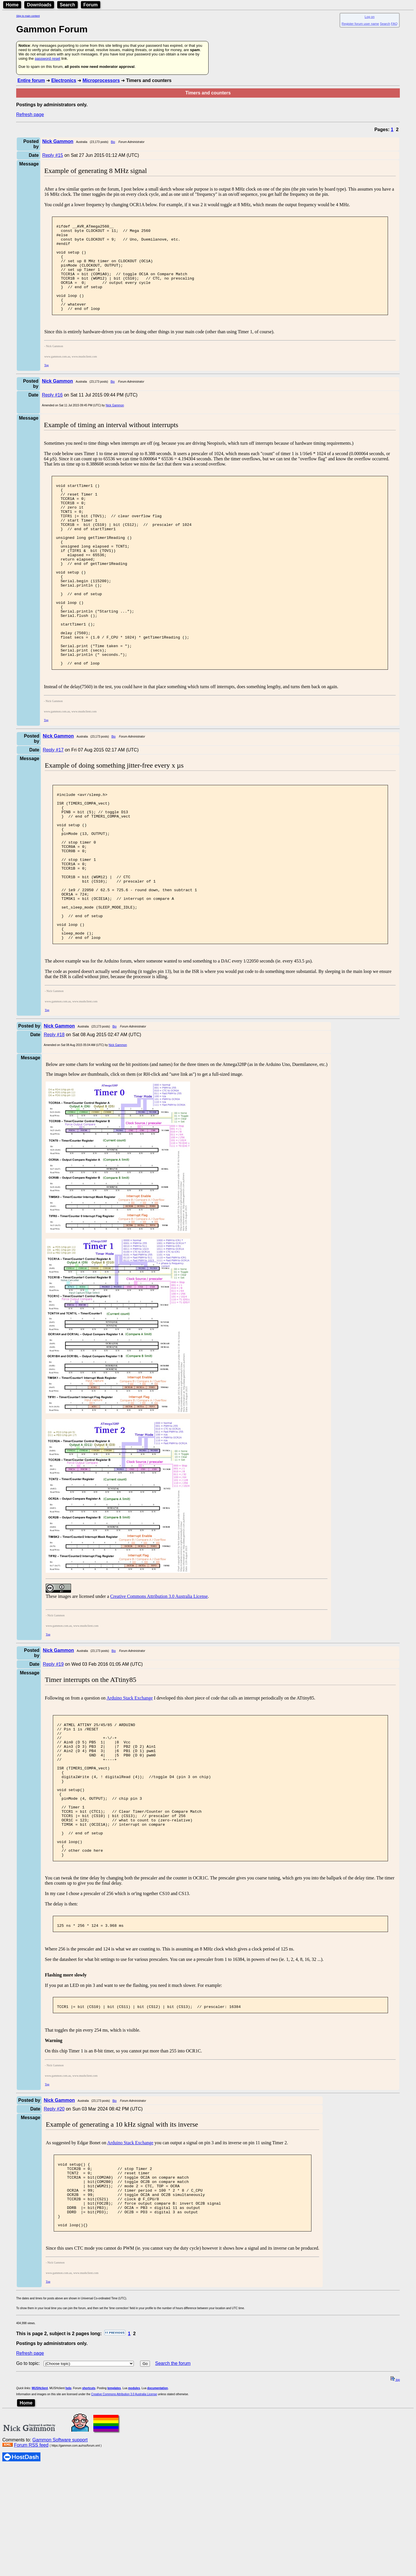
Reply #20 (54, 2225)
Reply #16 (52, 413)
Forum (90, 4)
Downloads (39, 4)
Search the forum (173, 2494)
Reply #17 (53, 805)
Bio (113, 142)
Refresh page (30, 114)
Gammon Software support (60, 2570)
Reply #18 (54, 1120)
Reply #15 (52, 155)
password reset (47, 58)
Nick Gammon (115, 423)
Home (12, 4)
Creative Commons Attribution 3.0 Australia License (159, 1682)
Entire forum (31, 80)
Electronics (63, 80)
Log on (369, 16)
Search (67, 4)
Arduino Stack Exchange (130, 1783)
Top (46, 383)
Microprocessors (101, 80)
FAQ (394, 23)
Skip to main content (28, 15)
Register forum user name (360, 23)
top (395, 2510)
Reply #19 (53, 1749)
